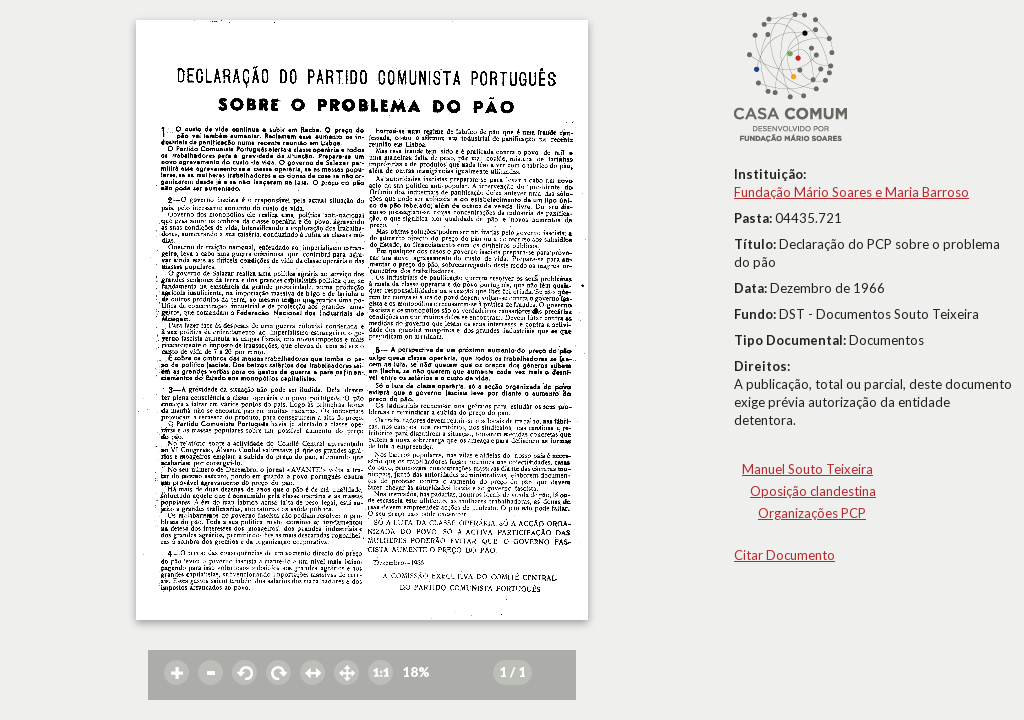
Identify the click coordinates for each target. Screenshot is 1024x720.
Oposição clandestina (813, 491)
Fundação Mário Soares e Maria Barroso (851, 192)
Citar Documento (784, 555)
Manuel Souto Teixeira (807, 469)
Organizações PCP (812, 513)
